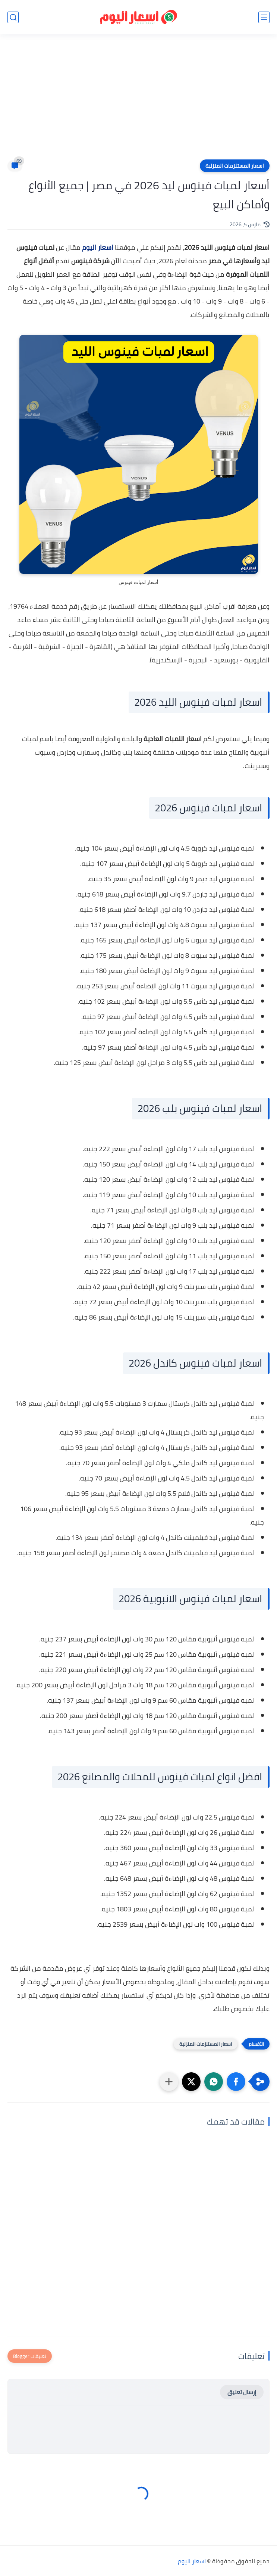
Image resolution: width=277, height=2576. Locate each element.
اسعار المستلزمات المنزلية (234, 166)
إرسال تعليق (241, 2392)
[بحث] (13, 17)
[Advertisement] (138, 101)
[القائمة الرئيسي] (264, 17)
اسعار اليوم (97, 247)
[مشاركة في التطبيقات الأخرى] (169, 2081)
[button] (236, 2081)
